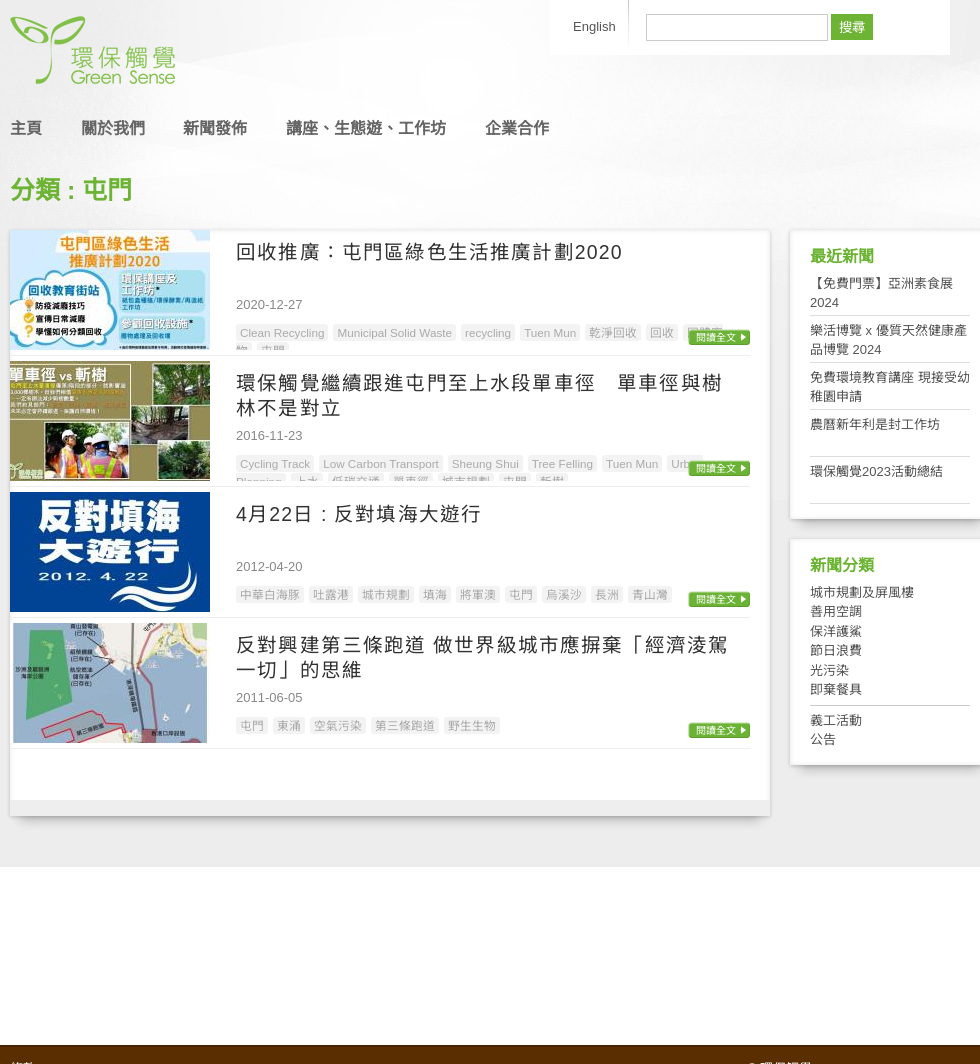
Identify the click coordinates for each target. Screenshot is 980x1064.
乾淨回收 (613, 332)
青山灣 (650, 594)
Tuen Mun (550, 332)
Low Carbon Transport (381, 463)
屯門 (521, 594)
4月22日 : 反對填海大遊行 (359, 514)
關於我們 (113, 128)
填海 (435, 594)
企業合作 (517, 128)
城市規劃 (386, 594)
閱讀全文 (716, 337)
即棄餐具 (836, 689)
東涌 (289, 725)
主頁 (26, 128)
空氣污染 (338, 725)
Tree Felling (562, 463)
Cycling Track (275, 463)
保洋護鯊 (836, 631)
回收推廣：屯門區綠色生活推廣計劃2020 (429, 252)
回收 (662, 332)
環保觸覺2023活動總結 (876, 471)
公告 (823, 739)
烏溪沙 (564, 594)
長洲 (607, 594)
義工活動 (836, 720)
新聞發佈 (215, 128)
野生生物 (472, 725)
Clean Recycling (282, 332)
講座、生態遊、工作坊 (366, 128)
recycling (488, 332)
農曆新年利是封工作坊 (875, 424)
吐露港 (331, 594)
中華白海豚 (270, 594)
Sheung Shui (485, 463)
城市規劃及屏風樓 (862, 592)
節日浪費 (836, 650)
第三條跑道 (405, 725)
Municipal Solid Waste (394, 332)
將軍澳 (478, 594)
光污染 (829, 670)
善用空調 (836, 611)
